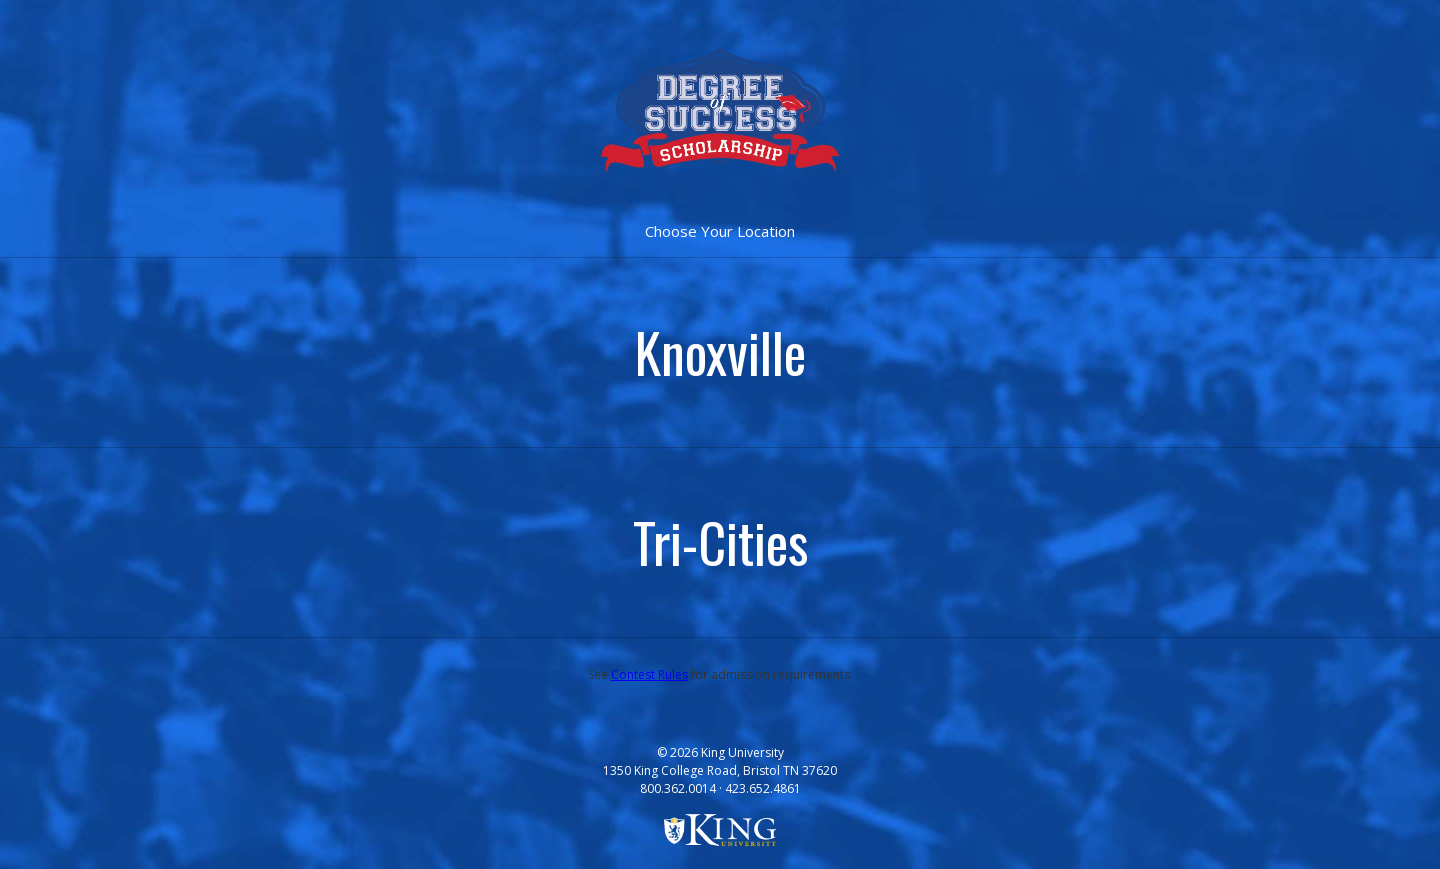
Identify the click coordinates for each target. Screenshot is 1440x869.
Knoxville (720, 352)
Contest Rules (649, 674)
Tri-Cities (720, 542)
